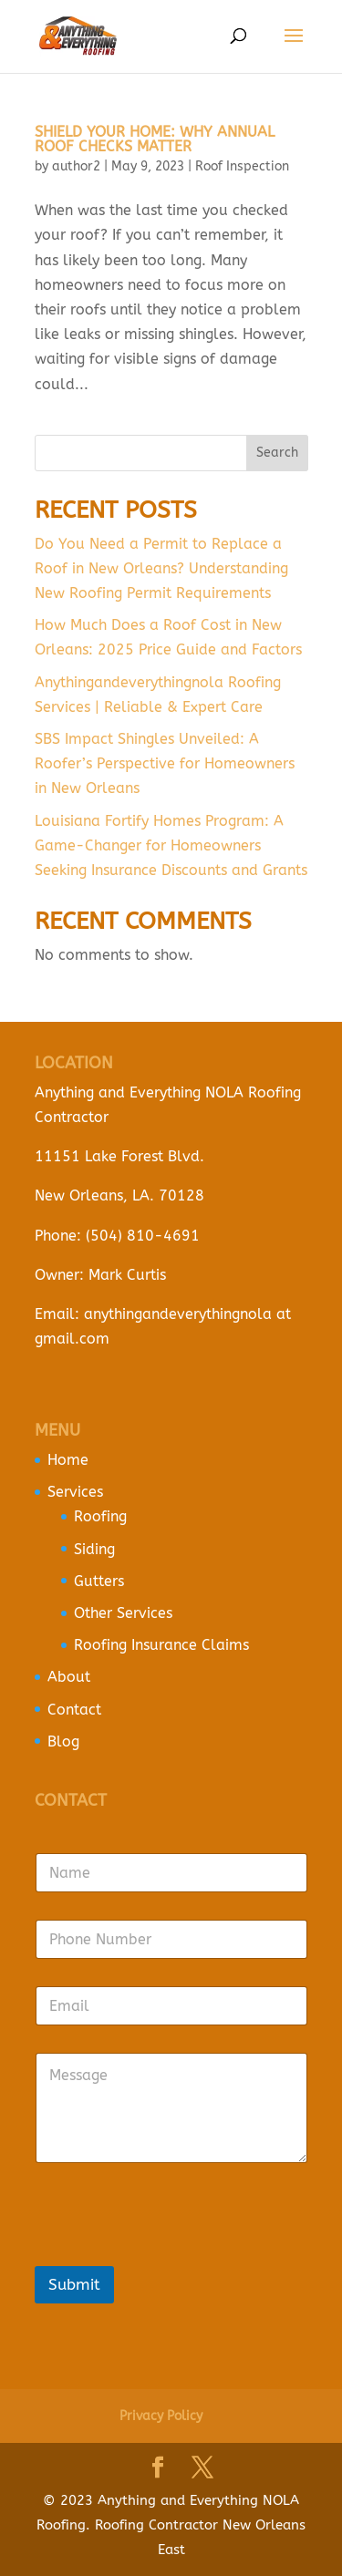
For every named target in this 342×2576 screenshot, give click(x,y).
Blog (63, 1741)
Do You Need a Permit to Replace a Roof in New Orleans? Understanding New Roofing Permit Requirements (161, 568)
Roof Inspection (242, 166)
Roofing (100, 1516)
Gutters (99, 1581)
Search (277, 452)
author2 (76, 166)
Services (75, 1491)
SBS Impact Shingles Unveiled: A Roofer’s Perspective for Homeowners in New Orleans (165, 763)
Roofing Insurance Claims (161, 1645)
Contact (74, 1709)
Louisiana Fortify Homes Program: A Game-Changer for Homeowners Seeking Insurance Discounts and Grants (171, 845)
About (68, 1676)
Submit (74, 2284)
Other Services (123, 1613)
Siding (94, 1549)
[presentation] (173, 2254)
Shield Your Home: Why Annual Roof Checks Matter (155, 139)
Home (67, 1459)
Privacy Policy (160, 2416)
